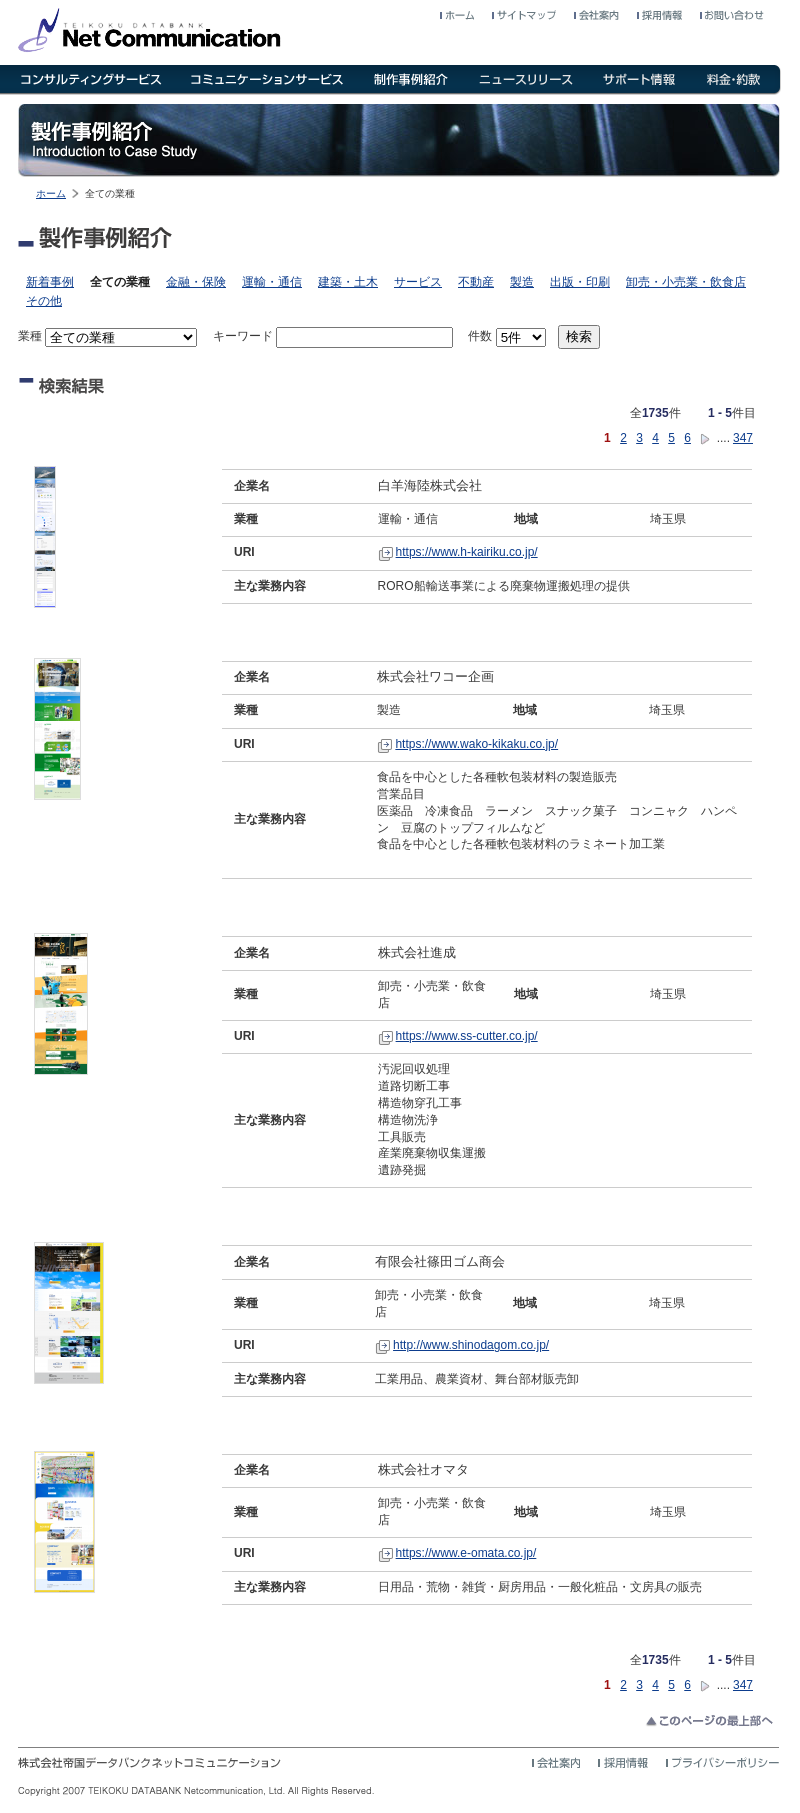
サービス (418, 282)
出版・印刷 (580, 282)
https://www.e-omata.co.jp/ (466, 1553)
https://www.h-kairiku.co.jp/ (467, 552)
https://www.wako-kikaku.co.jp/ (476, 744)
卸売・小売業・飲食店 (686, 282)
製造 (522, 282)
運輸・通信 (272, 282)
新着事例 (50, 282)
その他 (44, 301)
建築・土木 (348, 282)
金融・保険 (196, 282)
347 (743, 438)
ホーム (51, 193)
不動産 (476, 282)
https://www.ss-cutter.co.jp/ (467, 1036)
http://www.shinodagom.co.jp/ (471, 1345)
